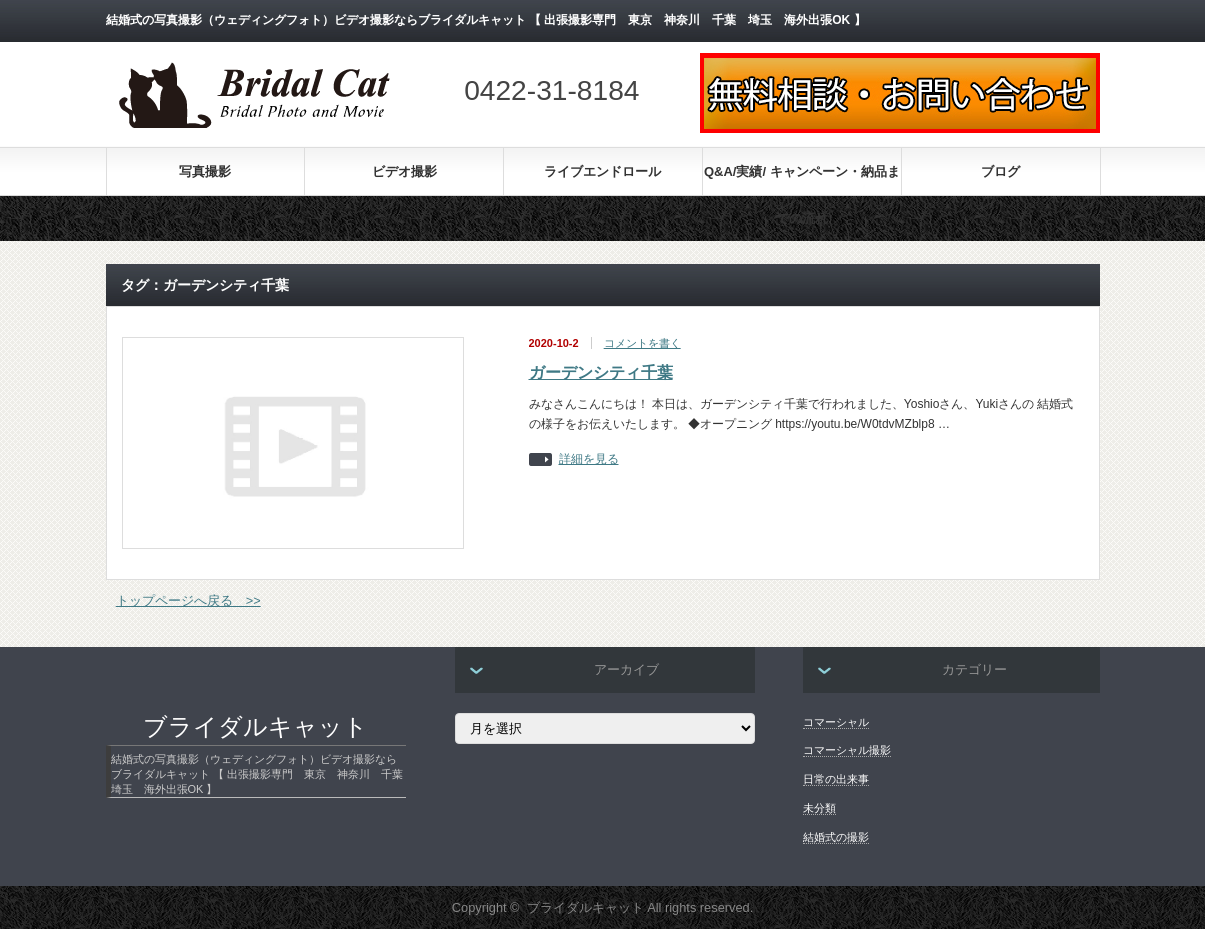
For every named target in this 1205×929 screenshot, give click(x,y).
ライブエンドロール (602, 171)
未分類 (819, 808)
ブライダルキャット (255, 727)
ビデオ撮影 (404, 171)
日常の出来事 (836, 779)
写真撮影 (205, 171)
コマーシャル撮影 (847, 750)
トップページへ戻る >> (188, 600)
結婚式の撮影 (836, 837)
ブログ (1000, 171)
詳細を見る (589, 459)
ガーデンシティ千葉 (601, 372)
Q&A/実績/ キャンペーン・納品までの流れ (802, 179)
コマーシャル (836, 722)
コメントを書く (642, 343)
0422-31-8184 (551, 90)
